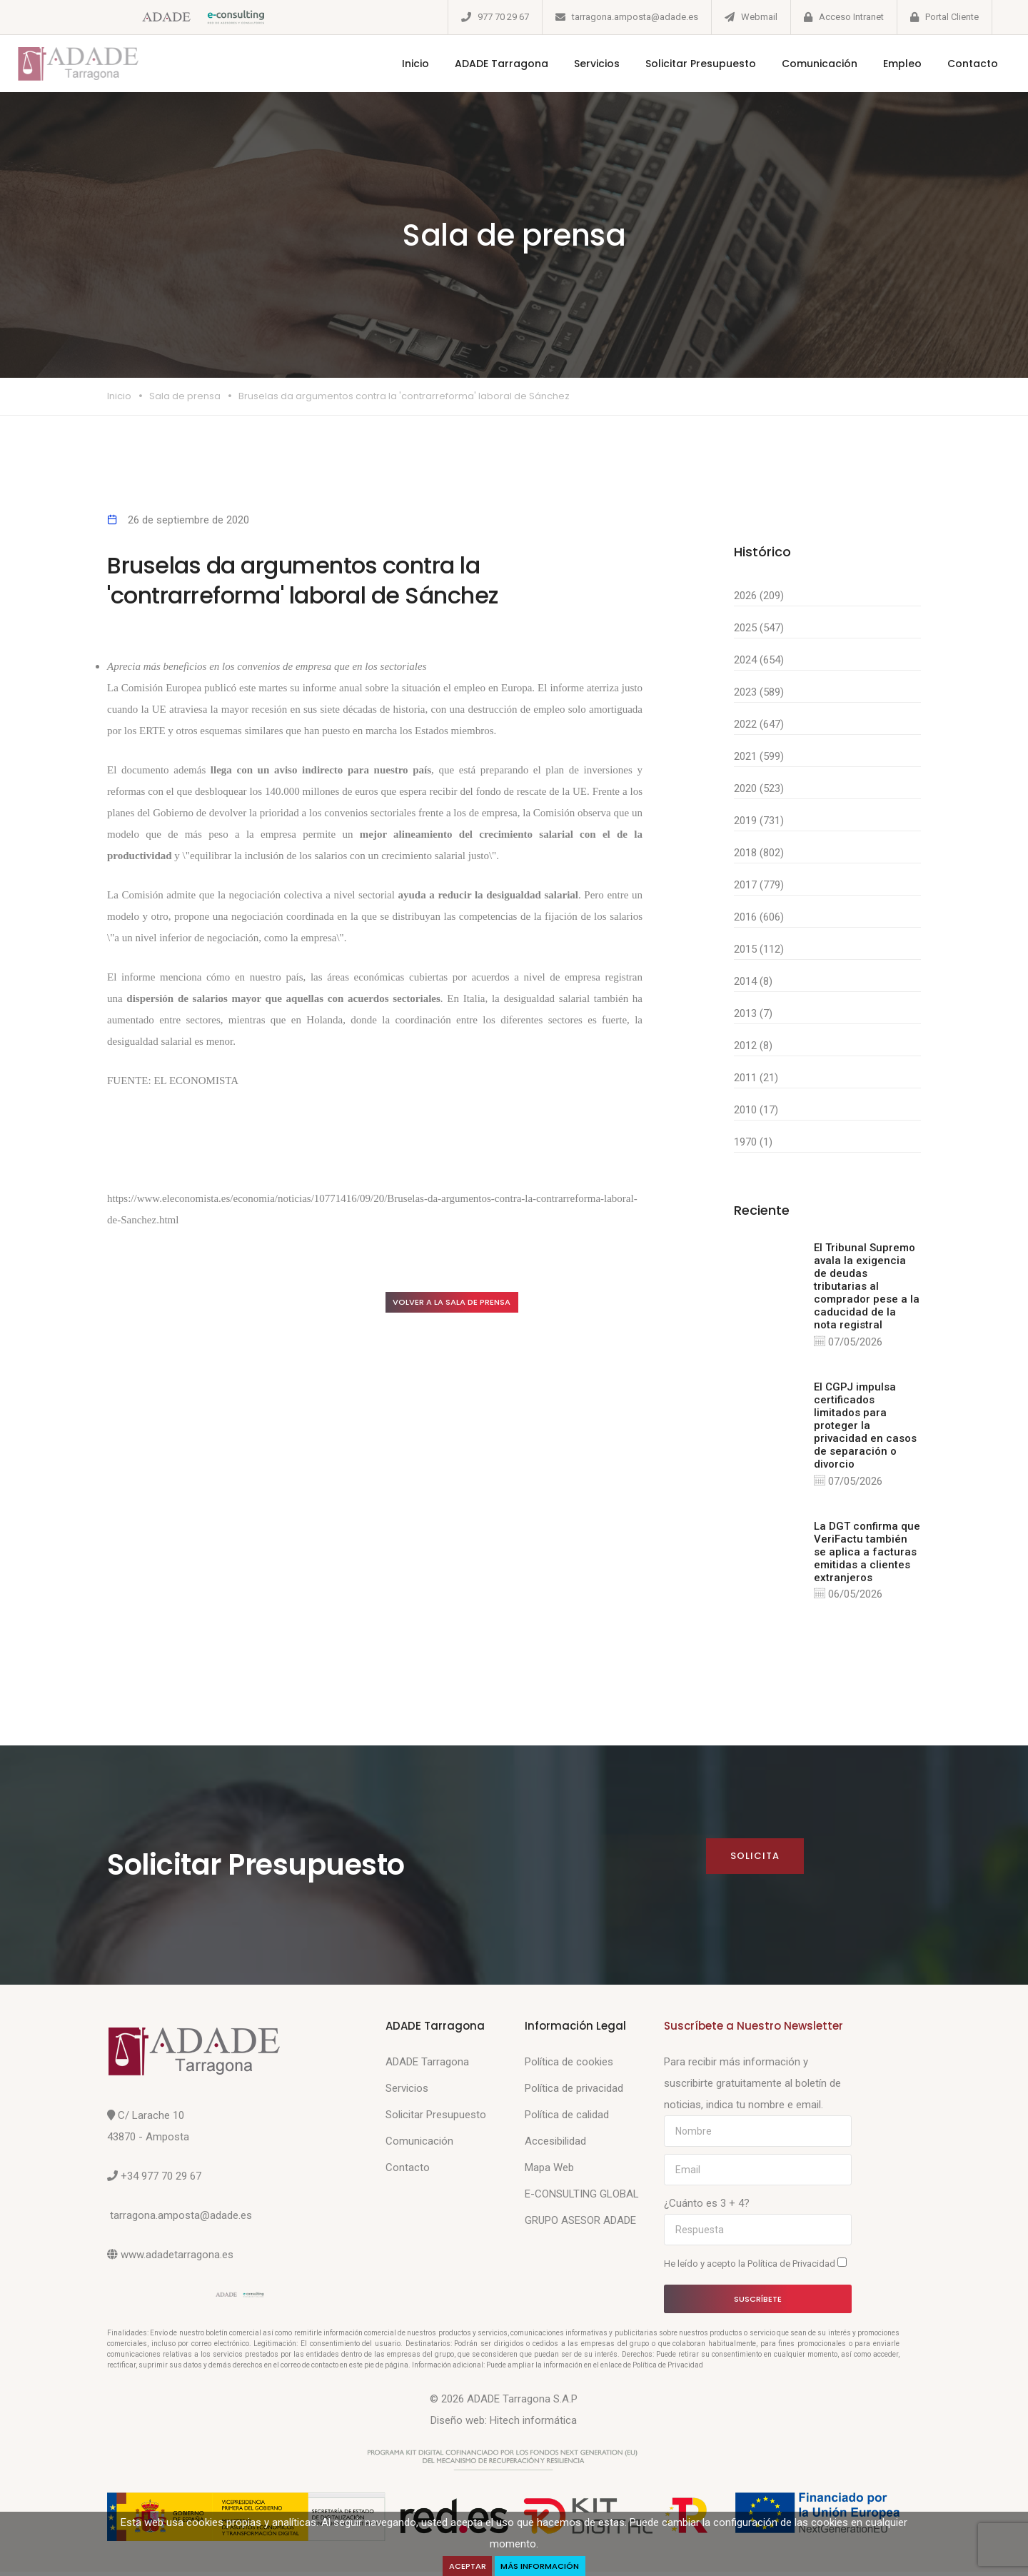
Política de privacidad (574, 2092)
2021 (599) (759, 756)
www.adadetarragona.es (177, 2258)
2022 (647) (759, 724)
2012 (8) (753, 1045)
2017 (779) (759, 884)
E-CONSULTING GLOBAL (582, 2198)
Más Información (542, 2565)
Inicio (396, 63)
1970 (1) (753, 1142)
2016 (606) (759, 917)
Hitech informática (533, 2424)
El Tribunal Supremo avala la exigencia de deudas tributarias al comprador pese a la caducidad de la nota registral (866, 1286)
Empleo (884, 63)
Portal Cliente (952, 16)
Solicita (754, 1860)
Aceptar (464, 2565)
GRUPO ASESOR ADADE (580, 2224)
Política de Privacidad (792, 2267)
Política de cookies (569, 2066)
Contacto (954, 63)
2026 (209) (759, 595)
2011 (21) (756, 1077)
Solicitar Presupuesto (682, 63)
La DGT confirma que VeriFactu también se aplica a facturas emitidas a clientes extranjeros (867, 1554)
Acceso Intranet (851, 16)
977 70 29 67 (503, 16)
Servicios (578, 63)
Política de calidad (567, 2119)
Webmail (759, 16)
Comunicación (801, 63)
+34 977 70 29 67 (161, 2180)
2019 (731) (759, 820)
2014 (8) (753, 981)
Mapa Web (549, 2171)
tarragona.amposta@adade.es (635, 16)
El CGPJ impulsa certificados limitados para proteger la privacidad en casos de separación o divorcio (865, 1427)
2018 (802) (759, 852)
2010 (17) (756, 1109)
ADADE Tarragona (483, 63)
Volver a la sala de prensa (467, 1303)
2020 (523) (759, 788)
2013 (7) (753, 1013)
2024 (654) (759, 659)
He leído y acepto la (755, 2267)
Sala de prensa (185, 396)
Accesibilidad (555, 2145)
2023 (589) (759, 692)
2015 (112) (759, 949)
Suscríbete (757, 2302)
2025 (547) (759, 627)
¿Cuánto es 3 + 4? (707, 2207)
